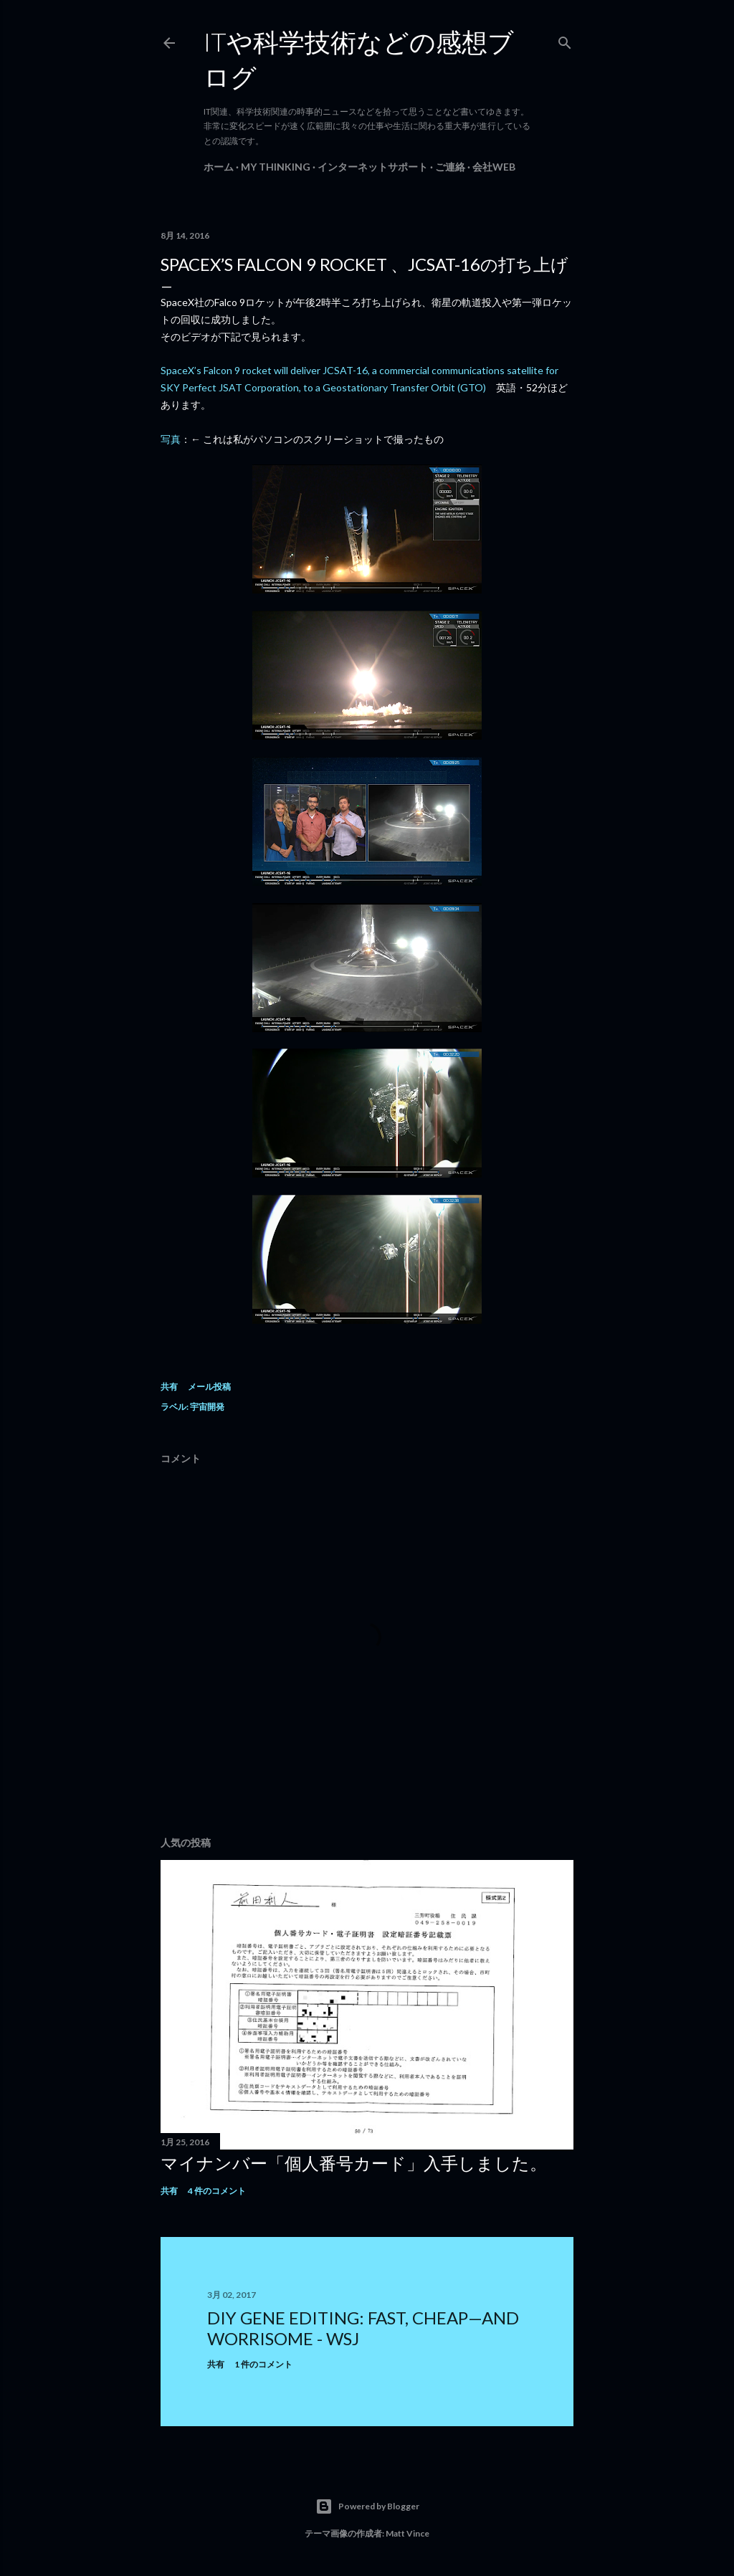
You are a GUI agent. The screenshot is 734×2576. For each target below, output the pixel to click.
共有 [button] (169, 1386)
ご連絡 (450, 167)
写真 (171, 439)
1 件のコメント (263, 2364)
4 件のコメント (217, 2190)
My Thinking (275, 167)
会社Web (493, 167)
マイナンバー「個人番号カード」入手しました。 (354, 2162)
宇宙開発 (207, 1406)
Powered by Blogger (367, 2506)
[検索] (564, 40)
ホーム (219, 167)
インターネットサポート (373, 167)
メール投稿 (209, 1386)
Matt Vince (407, 2533)
